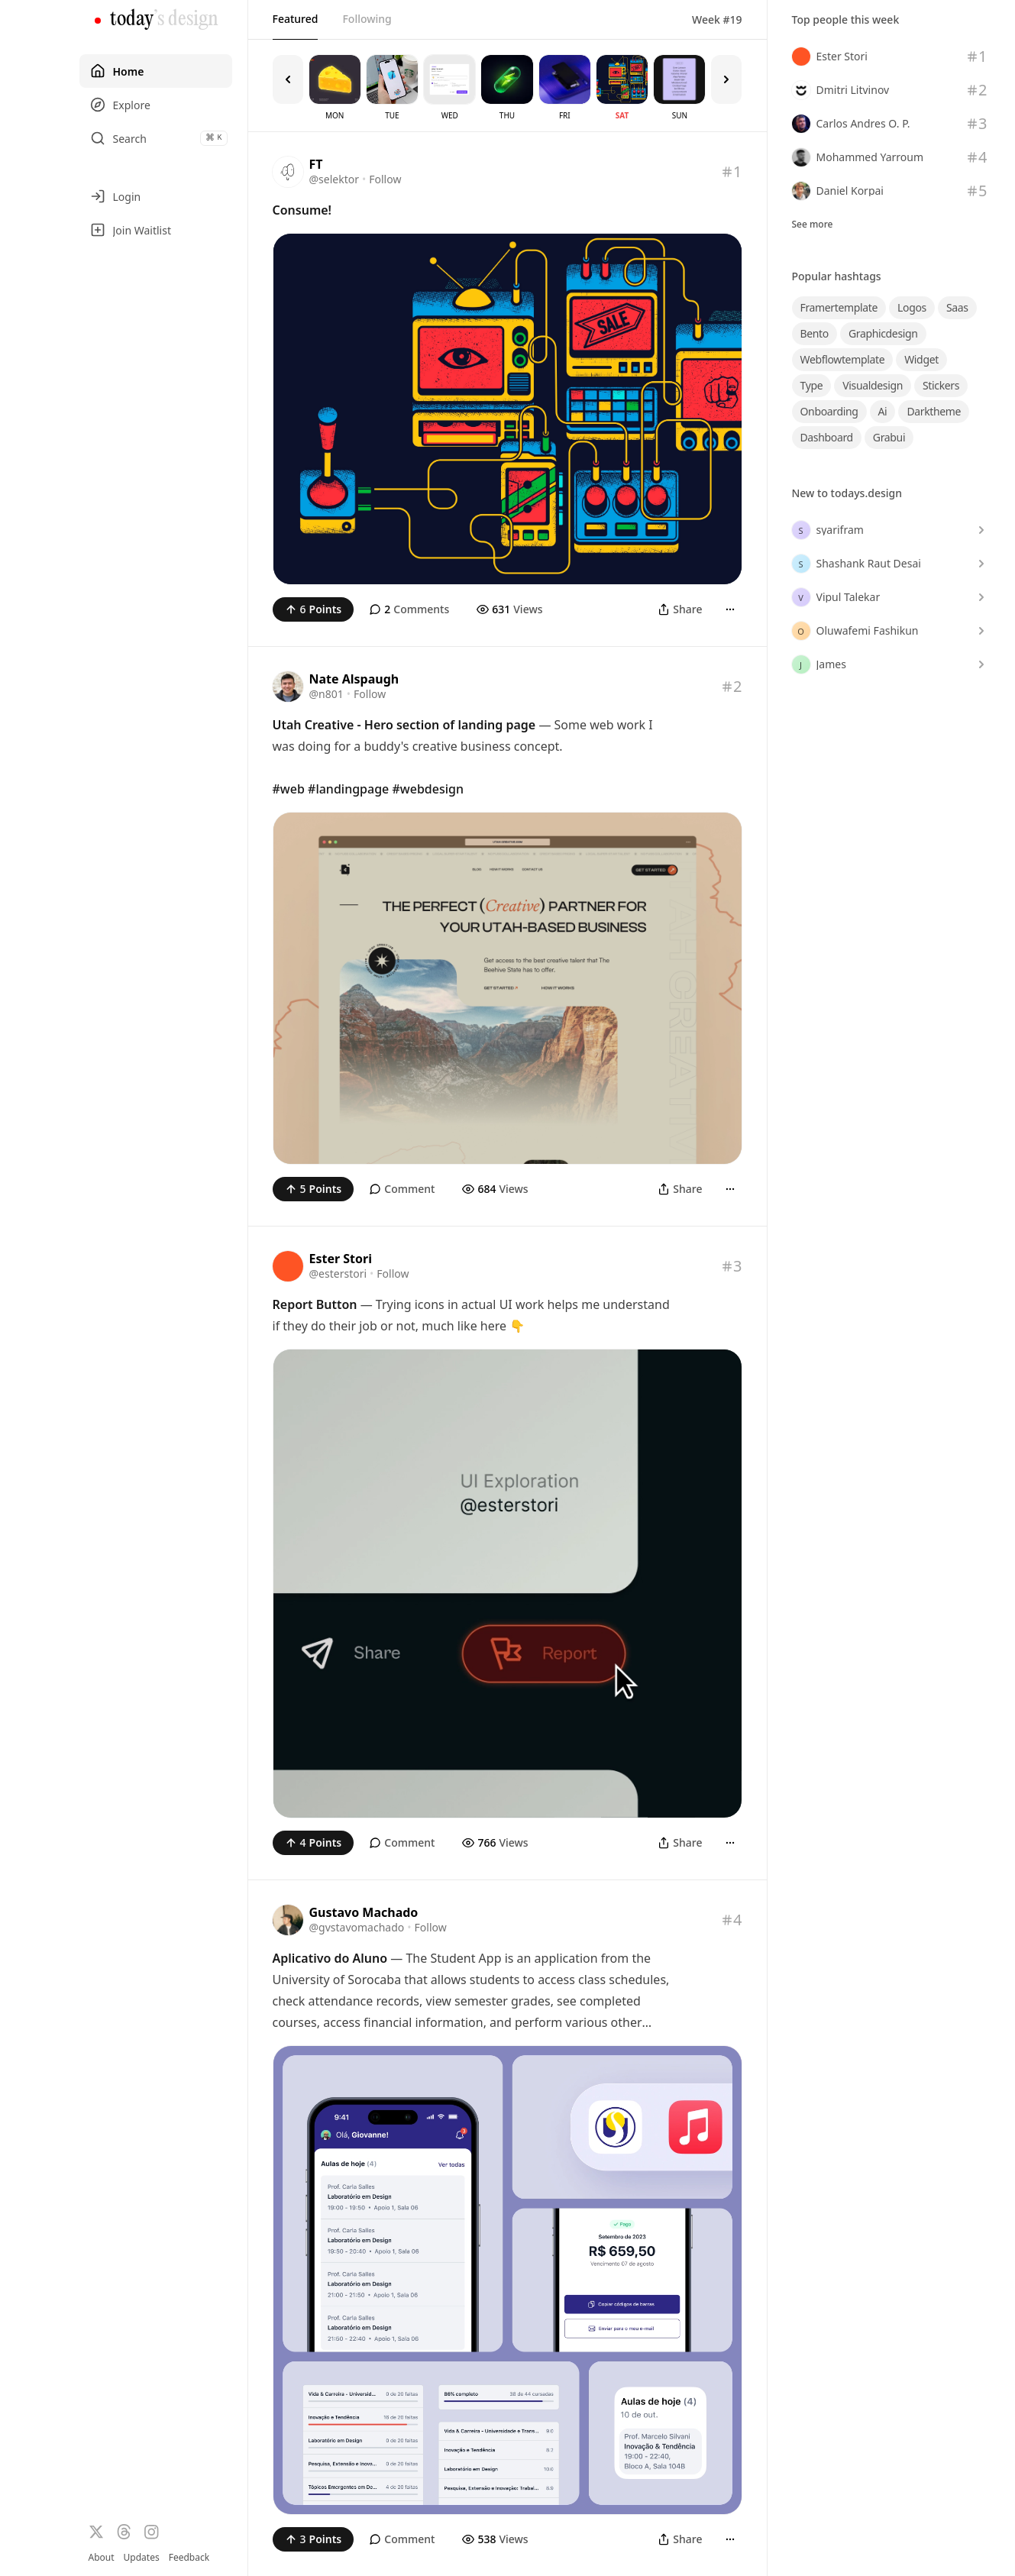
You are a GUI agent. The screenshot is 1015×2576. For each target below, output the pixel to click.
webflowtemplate (842, 359)
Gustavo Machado (364, 1912)
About (102, 2557)
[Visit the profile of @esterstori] (288, 1266)
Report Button (315, 1304)
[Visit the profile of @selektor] (288, 172)
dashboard (826, 437)
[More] (730, 609)
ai (882, 411)
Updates (142, 2557)
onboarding (829, 411)
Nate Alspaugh (354, 679)
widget (921, 359)
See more (812, 224)
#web (289, 789)
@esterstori (338, 1273)
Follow (385, 179)
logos (911, 307)
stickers (941, 385)
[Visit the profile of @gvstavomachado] (288, 1920)
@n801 (326, 694)
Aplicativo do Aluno (330, 1958)
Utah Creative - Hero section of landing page (404, 724)
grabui (889, 437)
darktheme (934, 411)
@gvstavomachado (357, 1927)
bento (814, 333)
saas (957, 307)
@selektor (334, 179)
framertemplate (839, 307)
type (811, 385)
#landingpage (348, 789)
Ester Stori (341, 1258)
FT (316, 164)
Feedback (189, 2558)
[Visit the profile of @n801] (288, 686)
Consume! (302, 210)
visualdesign (872, 385)
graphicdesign (883, 333)
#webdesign (428, 789)
